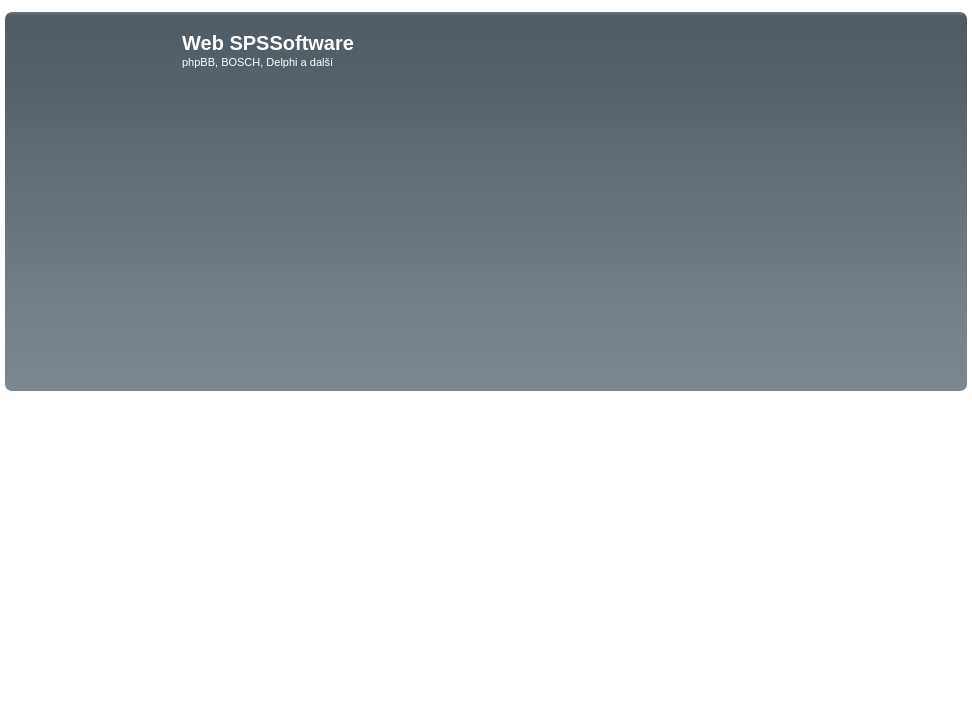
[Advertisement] (486, 236)
